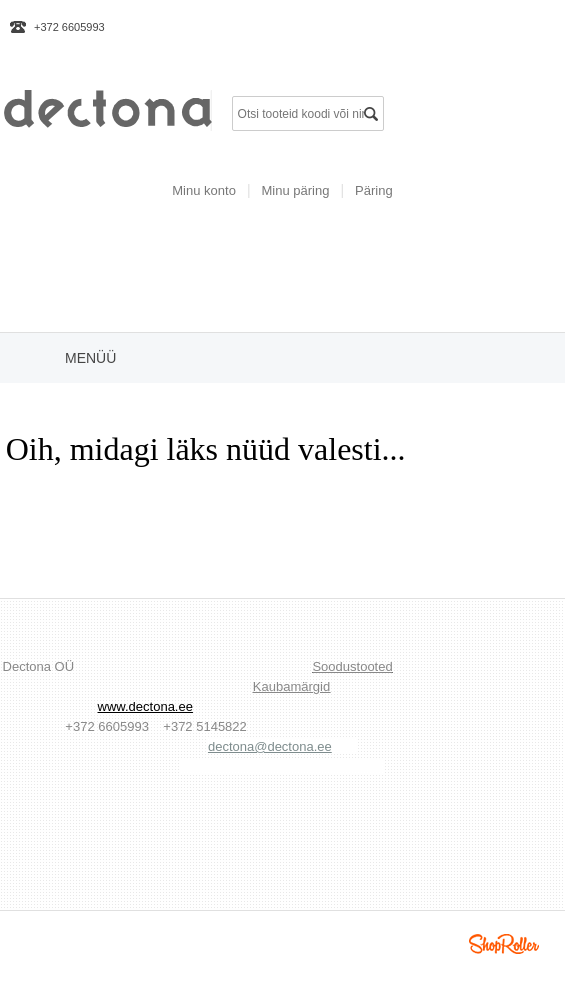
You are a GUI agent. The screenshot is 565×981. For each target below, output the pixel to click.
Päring (374, 190)
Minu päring (296, 190)
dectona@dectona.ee (270, 746)
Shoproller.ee (504, 944)
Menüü (90, 358)
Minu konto (204, 190)
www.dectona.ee (145, 706)
